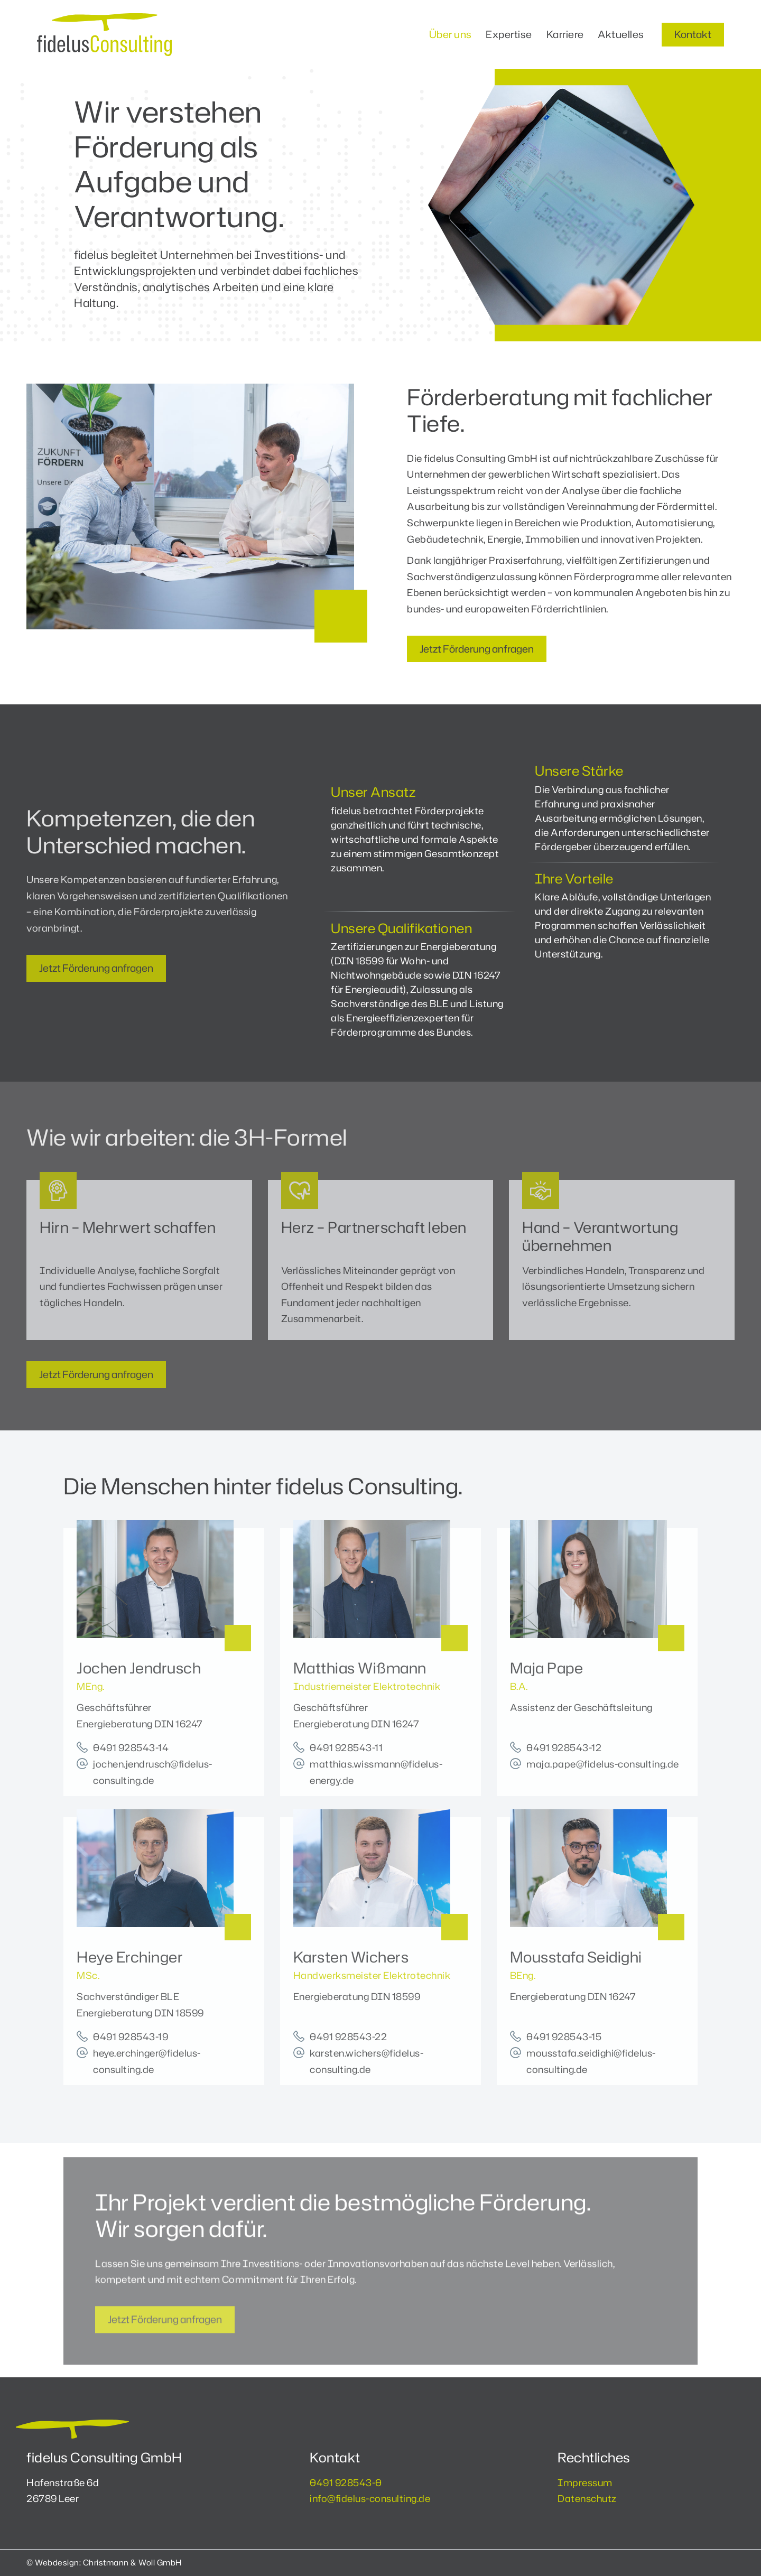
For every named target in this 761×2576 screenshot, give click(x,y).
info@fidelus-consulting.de (370, 2498)
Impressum (585, 2482)
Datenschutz (587, 2498)
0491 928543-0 (346, 2482)
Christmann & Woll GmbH (132, 2562)
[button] (693, 35)
